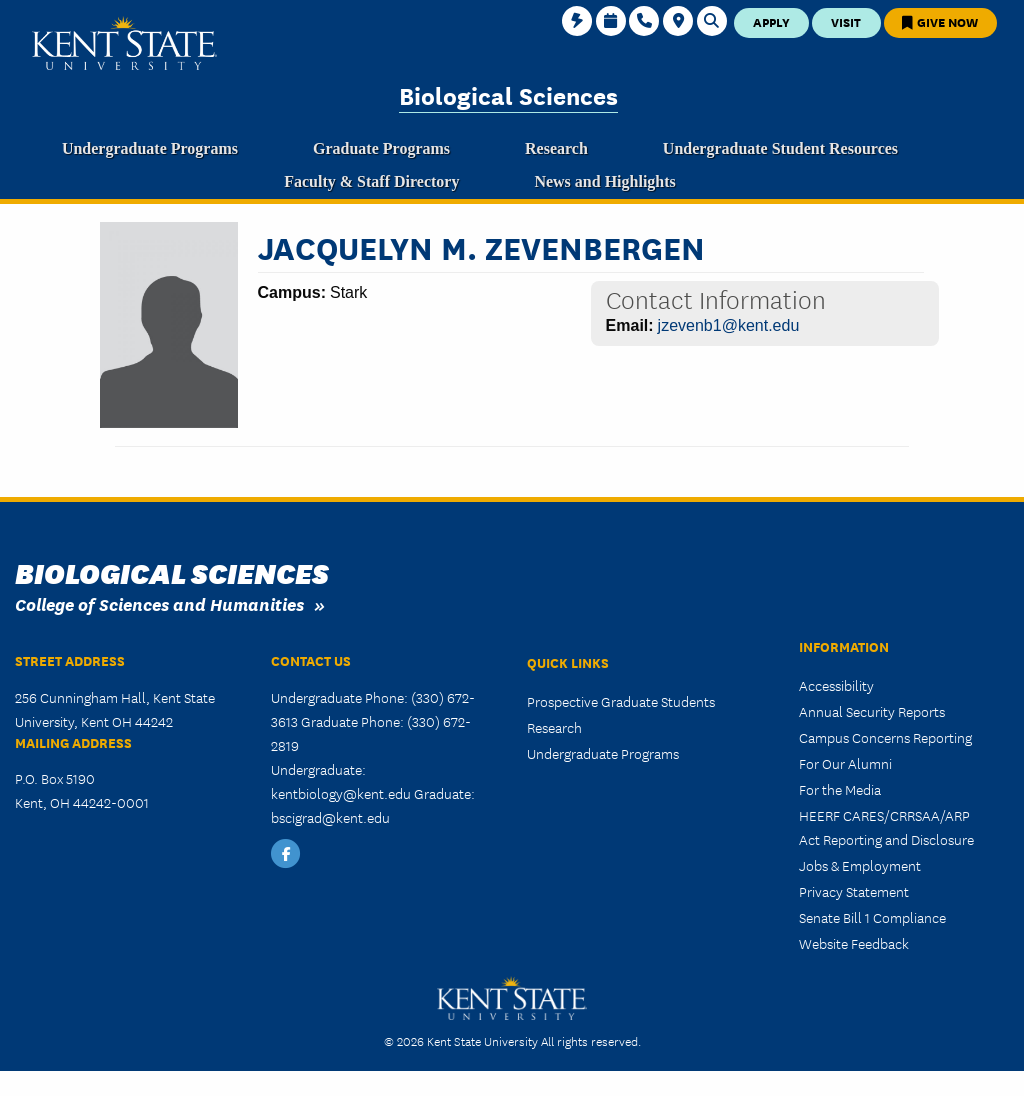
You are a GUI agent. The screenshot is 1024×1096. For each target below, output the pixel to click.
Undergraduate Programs (603, 753)
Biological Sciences (508, 94)
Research (554, 727)
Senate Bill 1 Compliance (872, 917)
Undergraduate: (318, 769)
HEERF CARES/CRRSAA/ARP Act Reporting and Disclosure (886, 827)
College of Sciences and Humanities (159, 603)
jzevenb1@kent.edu (729, 325)
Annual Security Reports (872, 711)
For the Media (840, 789)
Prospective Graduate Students (621, 701)
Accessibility (836, 685)
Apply (771, 21)
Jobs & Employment (860, 865)
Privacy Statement (854, 891)
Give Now (940, 21)
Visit (846, 21)
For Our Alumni (845, 763)
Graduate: (444, 793)
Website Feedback (854, 943)
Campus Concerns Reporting (885, 737)
